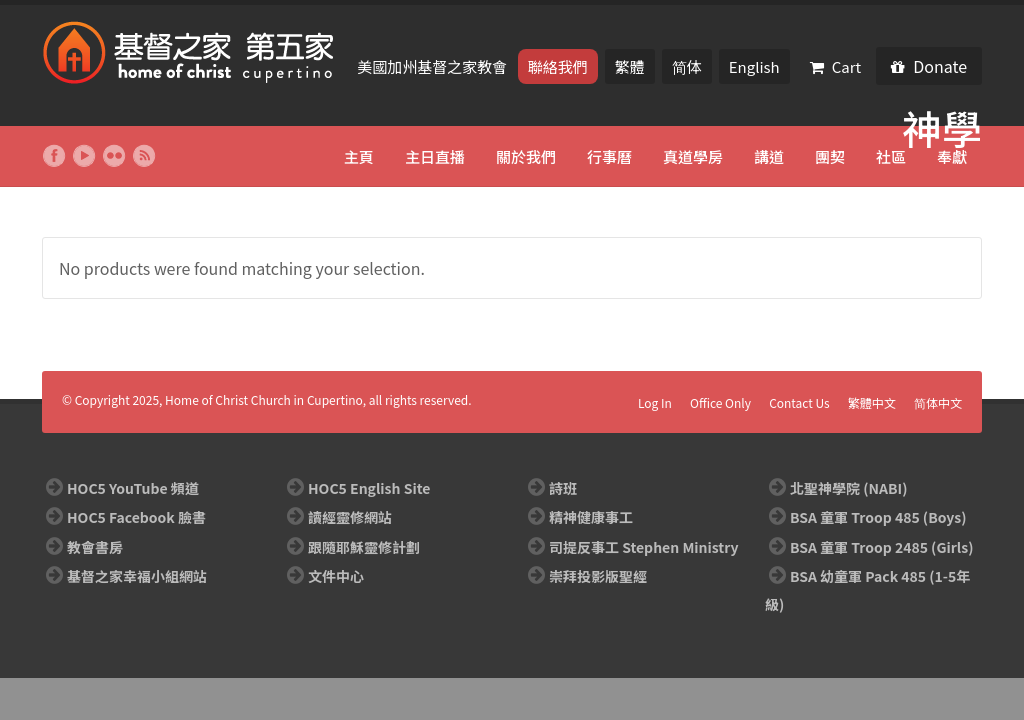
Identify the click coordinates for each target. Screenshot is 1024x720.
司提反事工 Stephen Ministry (643, 547)
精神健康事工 (591, 517)
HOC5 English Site (369, 488)
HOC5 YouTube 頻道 (133, 488)
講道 (769, 156)
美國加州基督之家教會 (433, 66)
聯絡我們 (558, 66)
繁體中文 (872, 402)
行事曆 (609, 156)
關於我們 (526, 156)
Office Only (720, 402)
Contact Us (799, 402)
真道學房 (693, 156)
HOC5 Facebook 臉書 (136, 517)
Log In (655, 402)
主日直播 (435, 156)
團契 (830, 156)
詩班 (563, 488)
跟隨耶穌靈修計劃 (364, 547)
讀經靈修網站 (350, 517)
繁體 (630, 66)
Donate (929, 66)
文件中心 (336, 576)
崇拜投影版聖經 (598, 576)
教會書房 (95, 547)
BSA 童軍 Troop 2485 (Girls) (881, 547)
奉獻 (952, 156)
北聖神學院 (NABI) (848, 488)
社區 (891, 156)
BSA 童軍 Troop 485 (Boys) (878, 517)
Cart (836, 66)
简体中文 (938, 402)
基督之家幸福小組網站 (137, 576)
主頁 (359, 156)
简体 (687, 66)
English (754, 66)
